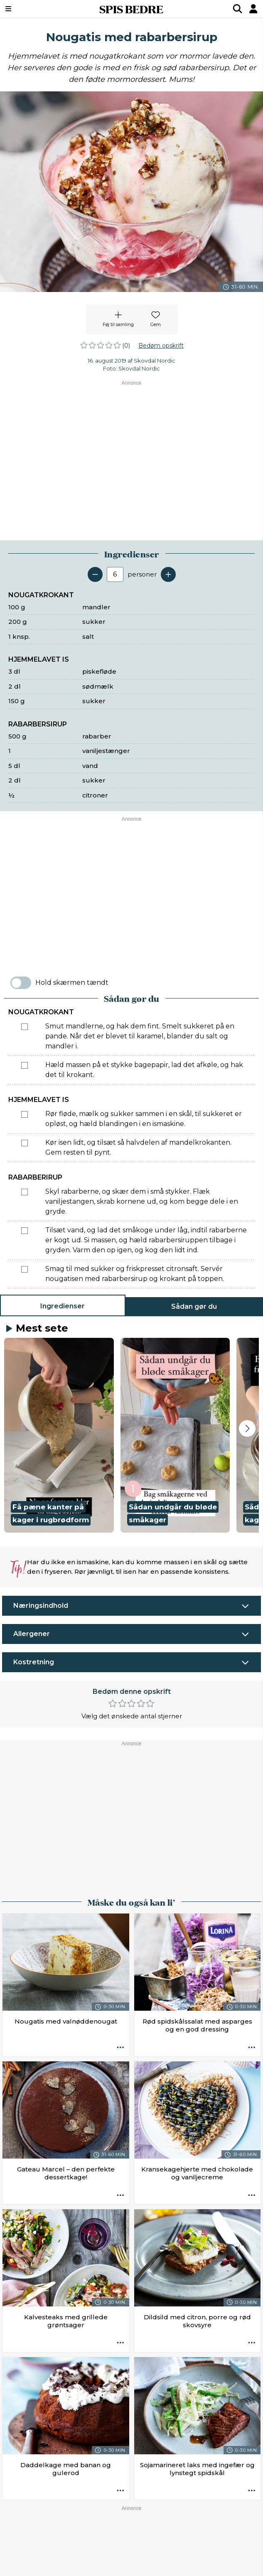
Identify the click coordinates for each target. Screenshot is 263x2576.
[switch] (20, 982)
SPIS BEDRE (131, 9)
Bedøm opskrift (161, 345)
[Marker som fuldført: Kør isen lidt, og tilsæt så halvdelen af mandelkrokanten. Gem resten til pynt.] (24, 1143)
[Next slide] (247, 1428)
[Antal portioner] (115, 574)
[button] (59, 1435)
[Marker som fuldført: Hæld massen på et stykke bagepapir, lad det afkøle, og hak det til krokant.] (24, 1065)
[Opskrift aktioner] (120, 2047)
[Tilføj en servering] (168, 574)
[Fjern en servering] (95, 574)
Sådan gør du (194, 1306)
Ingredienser (62, 1306)
